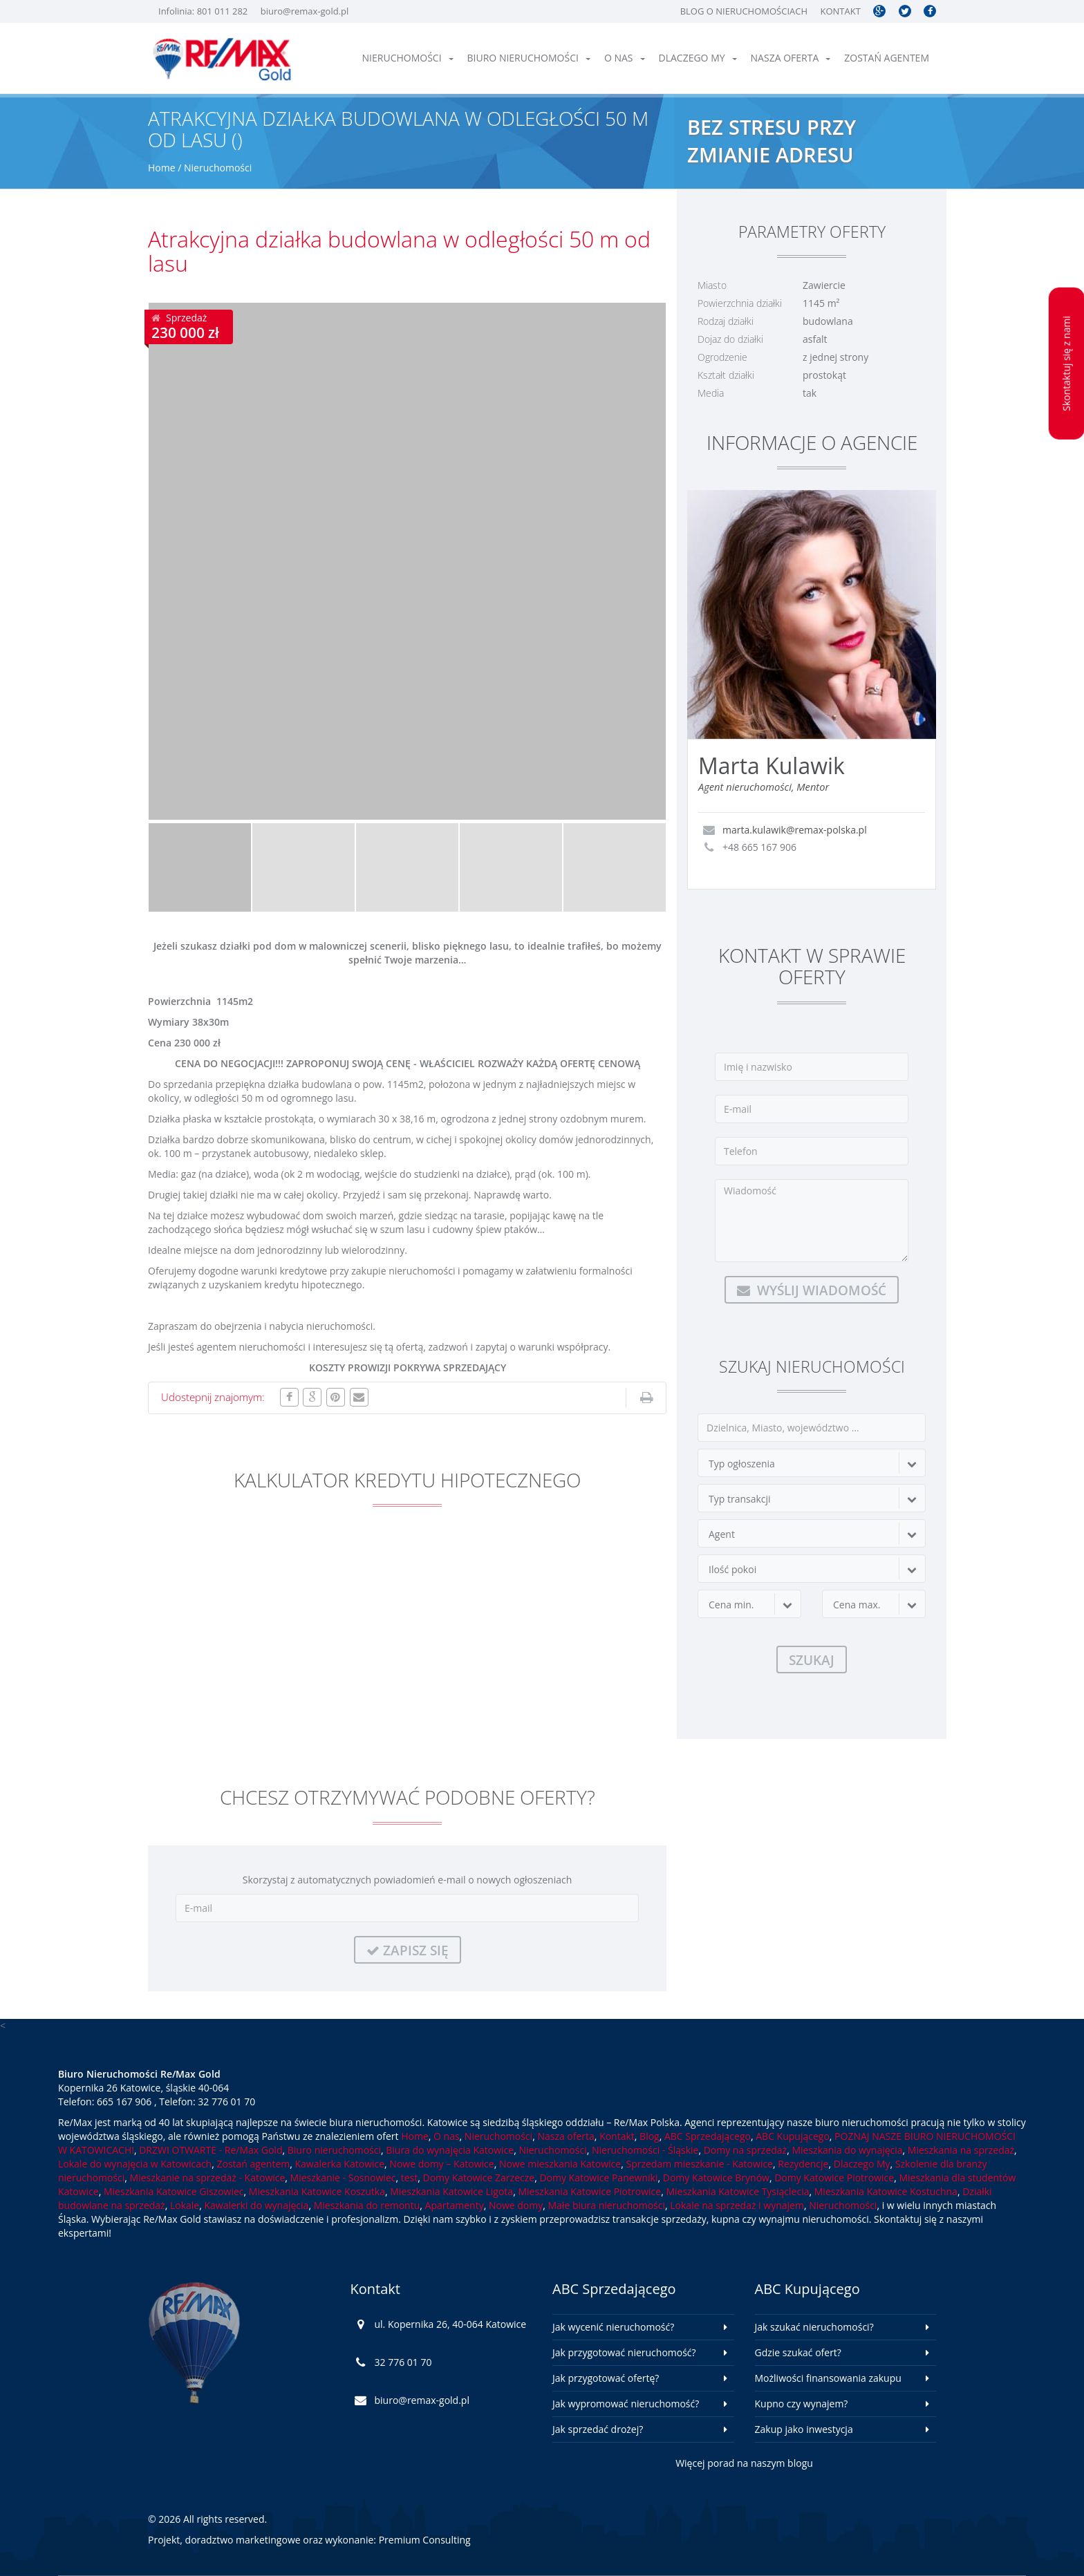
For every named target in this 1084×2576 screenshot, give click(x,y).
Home (162, 167)
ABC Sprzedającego (707, 2136)
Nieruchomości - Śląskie (645, 2149)
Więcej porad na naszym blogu (744, 2463)
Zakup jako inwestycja (804, 2429)
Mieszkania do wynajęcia (847, 2149)
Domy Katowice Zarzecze (479, 2177)
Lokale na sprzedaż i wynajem (737, 2205)
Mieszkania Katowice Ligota (451, 2191)
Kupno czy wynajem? (801, 2403)
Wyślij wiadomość (811, 1290)
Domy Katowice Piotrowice (834, 2177)
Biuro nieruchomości (528, 57)
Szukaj (811, 1659)
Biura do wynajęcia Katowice (450, 2149)
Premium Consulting (425, 2539)
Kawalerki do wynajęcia (256, 2205)
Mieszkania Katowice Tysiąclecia (737, 2191)
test (409, 2177)
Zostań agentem (886, 57)
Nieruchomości (408, 57)
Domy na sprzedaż (745, 2149)
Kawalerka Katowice (340, 2163)
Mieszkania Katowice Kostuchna (885, 2191)
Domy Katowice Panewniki (598, 2177)
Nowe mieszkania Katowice (560, 2163)
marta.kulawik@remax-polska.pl (794, 829)
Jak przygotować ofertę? (605, 2378)
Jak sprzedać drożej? (597, 2429)
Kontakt (840, 11)
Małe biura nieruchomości (606, 2205)
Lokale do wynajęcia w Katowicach (135, 2163)
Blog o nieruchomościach (743, 11)
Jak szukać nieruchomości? (814, 2326)
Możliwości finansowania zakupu (828, 2378)
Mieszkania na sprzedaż (961, 2149)
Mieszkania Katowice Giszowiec (174, 2191)
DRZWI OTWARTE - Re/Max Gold (210, 2149)
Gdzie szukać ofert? (798, 2352)
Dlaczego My (698, 57)
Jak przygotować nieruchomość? (624, 2352)
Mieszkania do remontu (367, 2205)
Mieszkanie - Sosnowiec (343, 2177)
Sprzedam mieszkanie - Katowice (699, 2163)
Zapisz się (407, 1950)
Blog (649, 2136)
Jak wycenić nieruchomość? (613, 2326)
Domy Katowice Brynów (716, 2177)
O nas (624, 57)
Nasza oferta (791, 57)
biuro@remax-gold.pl (305, 11)
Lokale (184, 2205)
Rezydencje (803, 2163)
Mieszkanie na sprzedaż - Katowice (208, 2177)
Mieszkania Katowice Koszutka (317, 2191)
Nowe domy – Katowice (441, 2163)
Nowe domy (516, 2205)
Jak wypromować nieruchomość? (625, 2403)
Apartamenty (454, 2205)
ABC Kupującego (793, 2136)
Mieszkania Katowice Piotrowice (589, 2191)
